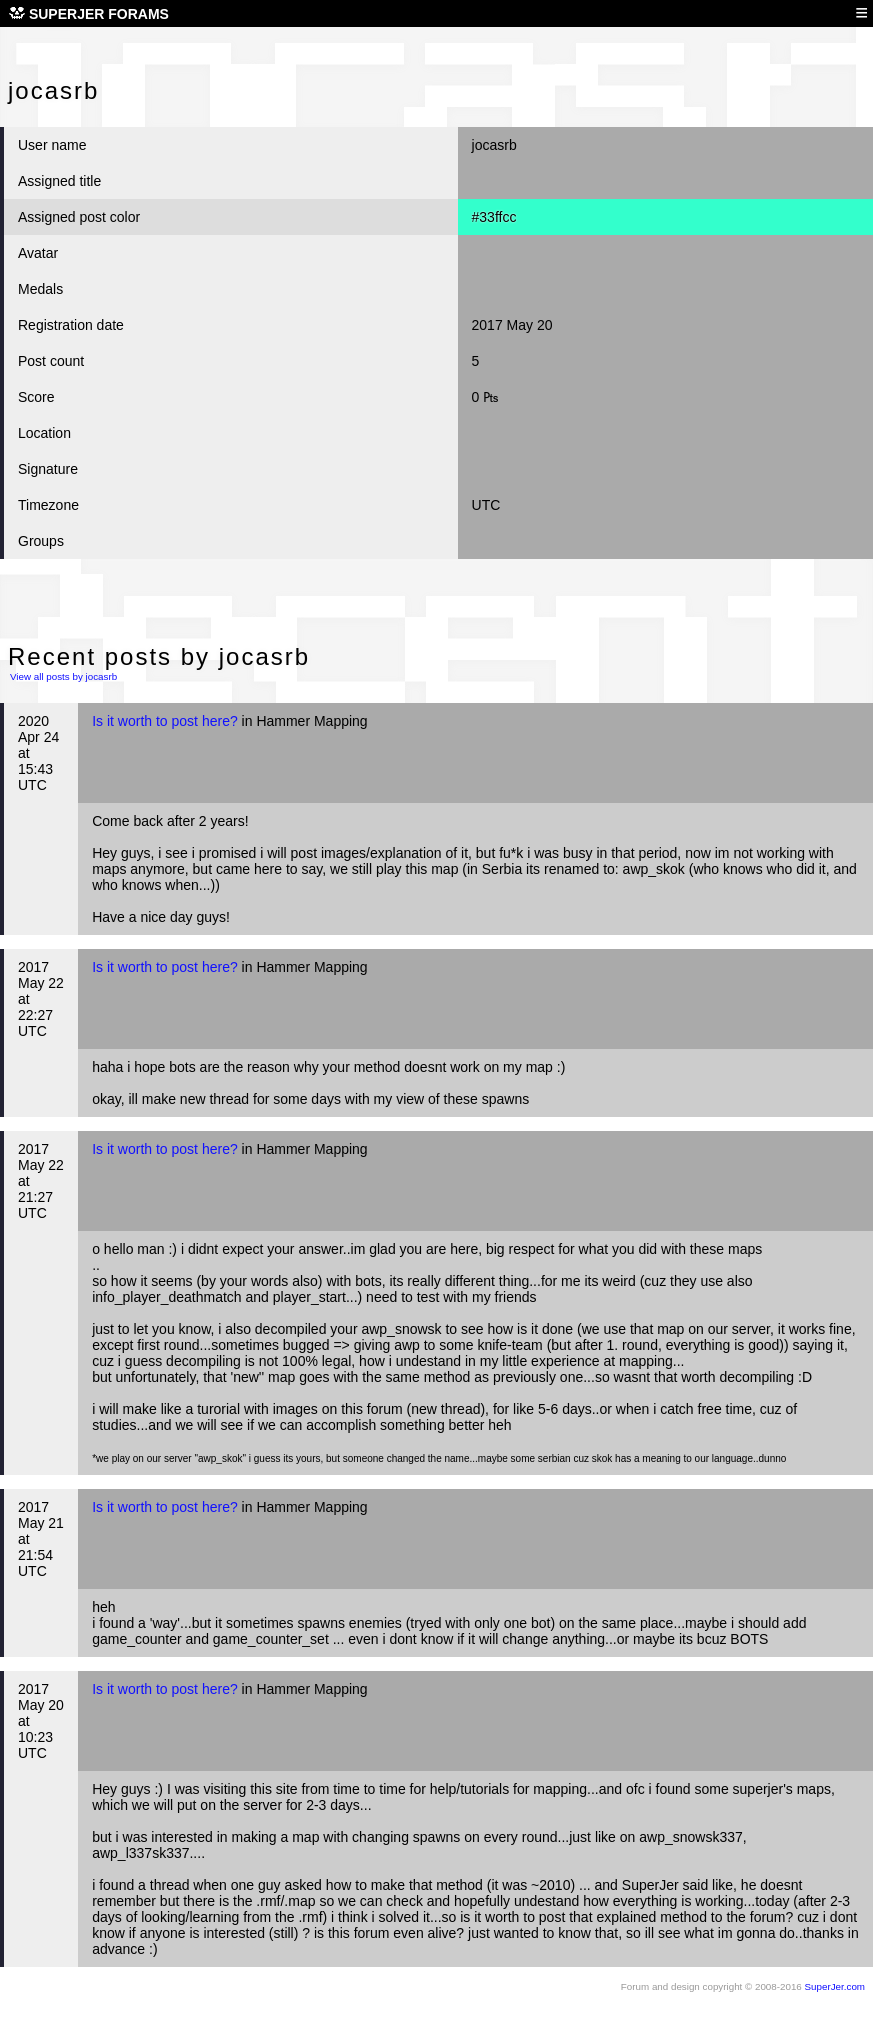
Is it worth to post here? (165, 721)
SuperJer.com (835, 1986)
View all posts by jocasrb (63, 676)
